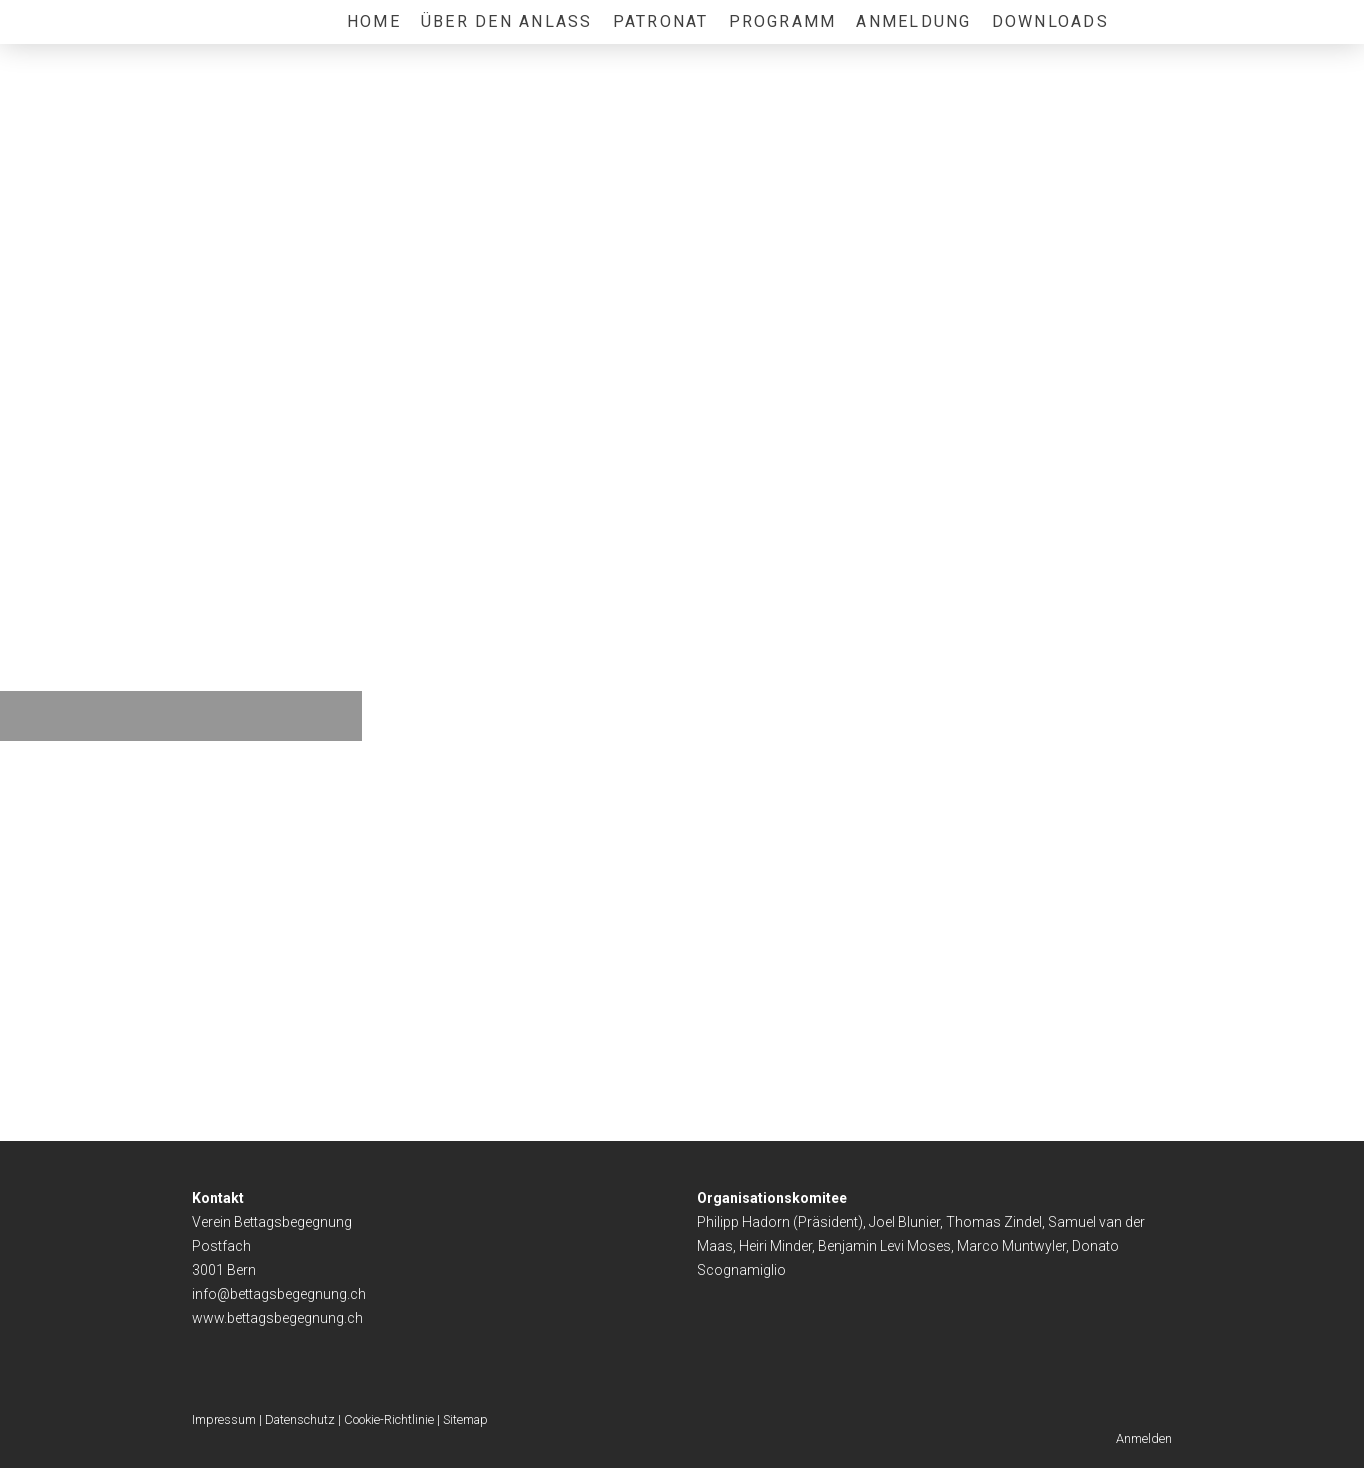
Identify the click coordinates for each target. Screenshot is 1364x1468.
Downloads (1050, 21)
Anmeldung (913, 21)
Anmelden (1144, 1438)
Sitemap (465, 1419)
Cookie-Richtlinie (389, 1419)
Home (374, 21)
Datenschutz (300, 1419)
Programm (783, 21)
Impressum (224, 1419)
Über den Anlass (507, 21)
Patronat (661, 21)
